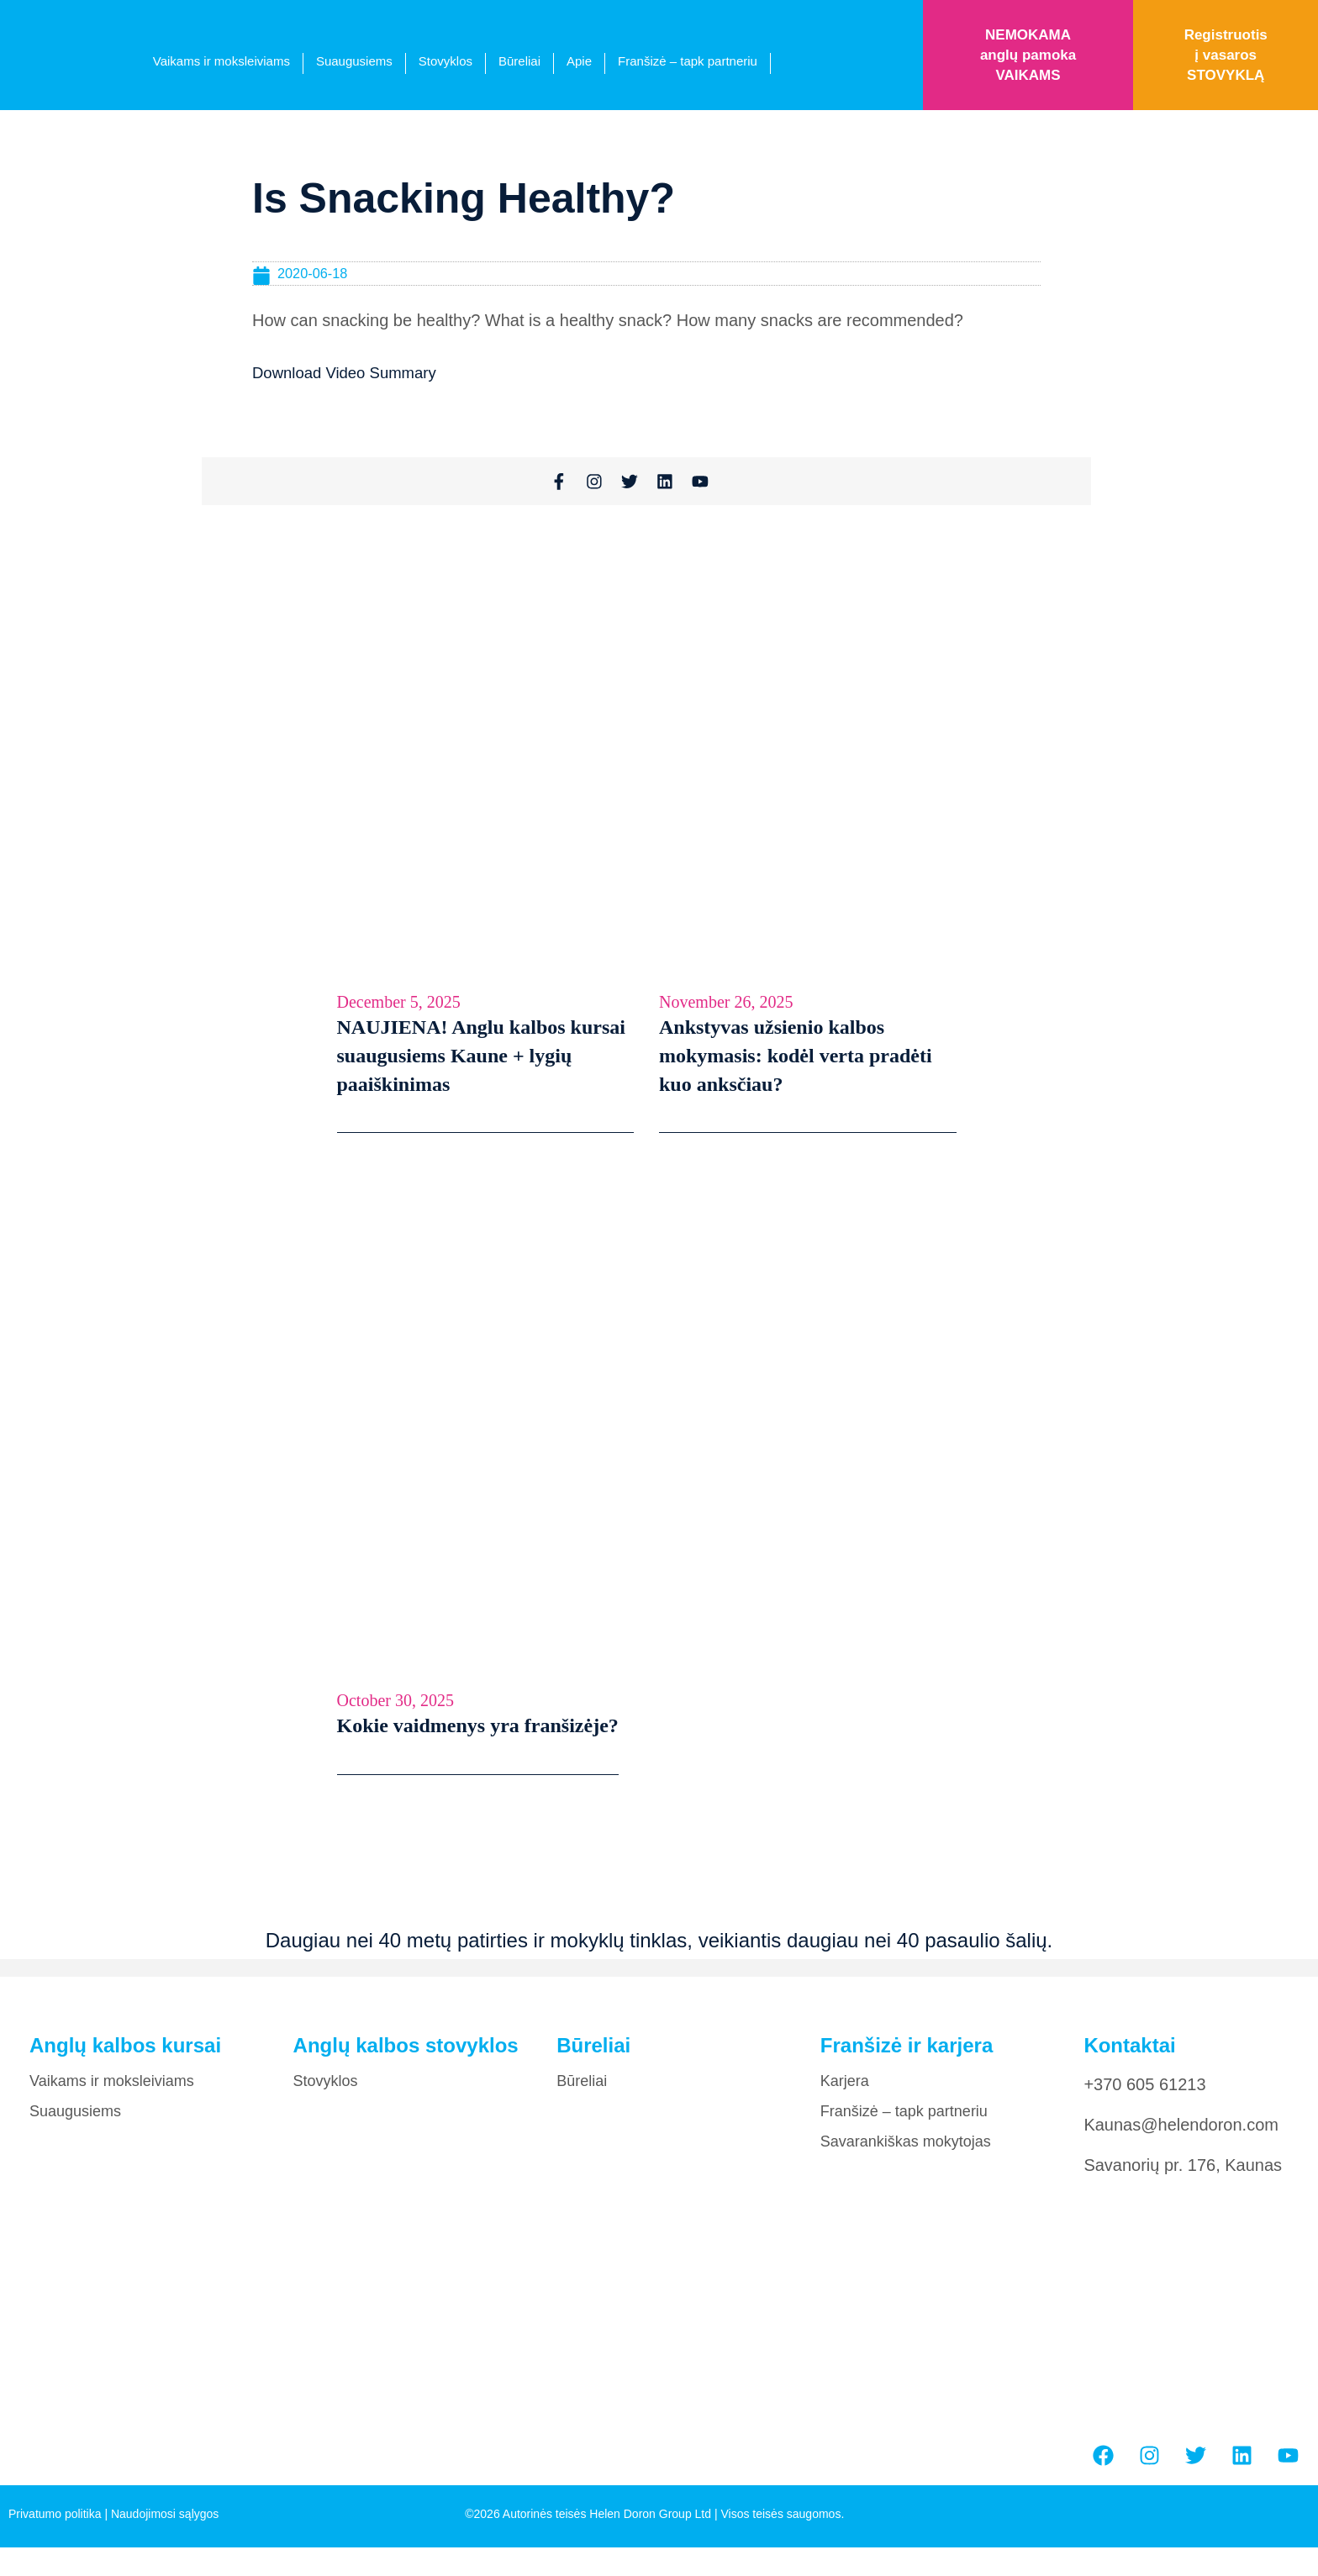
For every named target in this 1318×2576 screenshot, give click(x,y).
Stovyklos (445, 61)
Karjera (844, 2092)
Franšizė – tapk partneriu (687, 61)
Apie (579, 61)
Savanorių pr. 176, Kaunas (1182, 2177)
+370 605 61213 (1144, 2096)
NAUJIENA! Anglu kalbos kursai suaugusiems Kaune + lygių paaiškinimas (481, 1067)
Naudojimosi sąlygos (165, 2525)
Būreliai (519, 61)
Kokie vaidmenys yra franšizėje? (478, 1737)
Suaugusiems (354, 61)
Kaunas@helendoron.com (1180, 2136)
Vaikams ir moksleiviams (221, 61)
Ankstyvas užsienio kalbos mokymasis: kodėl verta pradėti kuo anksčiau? (795, 1067)
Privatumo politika (55, 2525)
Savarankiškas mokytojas (905, 2153)
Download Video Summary (351, 373)
